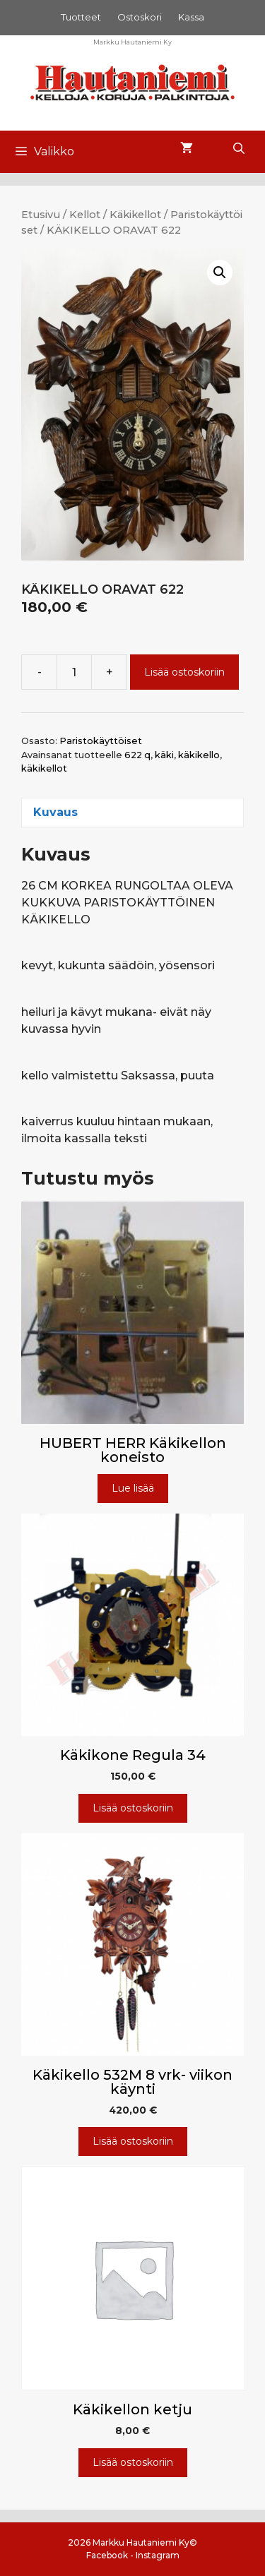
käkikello (199, 755)
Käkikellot (135, 214)
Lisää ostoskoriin (184, 672)
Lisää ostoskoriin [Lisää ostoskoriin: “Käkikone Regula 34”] (133, 1808)
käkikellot (44, 768)
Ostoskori (139, 17)
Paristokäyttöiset (100, 741)
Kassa (191, 17)
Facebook (107, 2555)
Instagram (157, 2555)
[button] (219, 272)
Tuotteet (81, 17)
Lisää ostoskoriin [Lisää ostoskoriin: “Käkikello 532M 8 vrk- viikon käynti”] (133, 2141)
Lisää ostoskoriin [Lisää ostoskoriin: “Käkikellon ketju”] (133, 2462)
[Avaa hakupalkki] (238, 149)
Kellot (84, 214)
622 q (137, 755)
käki (164, 755)
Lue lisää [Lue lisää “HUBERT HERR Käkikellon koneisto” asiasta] (133, 1488)
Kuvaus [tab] (55, 812)
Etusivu (40, 214)
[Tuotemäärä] (74, 672)
